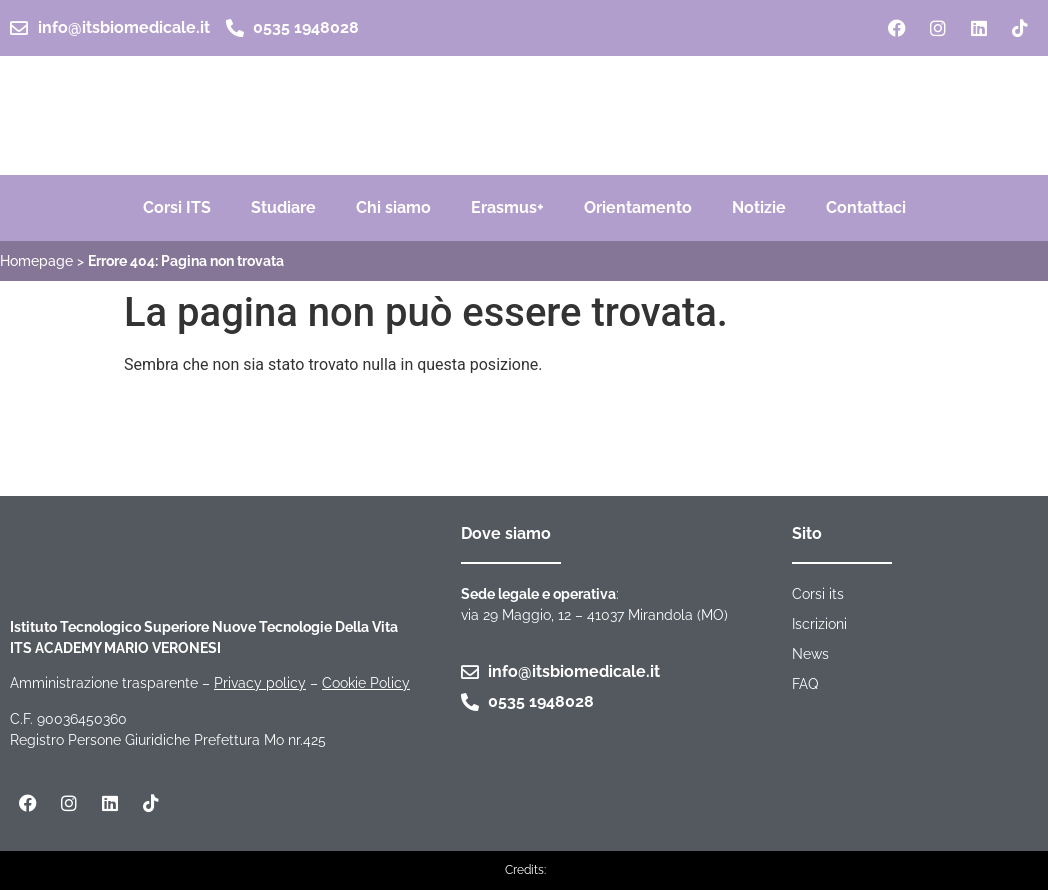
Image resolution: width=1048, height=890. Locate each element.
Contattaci (866, 207)
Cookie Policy (366, 683)
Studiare (283, 207)
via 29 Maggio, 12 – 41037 (544, 615)
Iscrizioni (819, 624)
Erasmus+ (507, 207)
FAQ (805, 684)
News (810, 654)
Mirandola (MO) (678, 615)
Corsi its (818, 594)
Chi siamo (393, 207)
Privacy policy (260, 683)
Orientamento (638, 207)
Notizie (759, 207)
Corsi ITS (177, 207)
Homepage (36, 261)
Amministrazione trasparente (104, 683)
